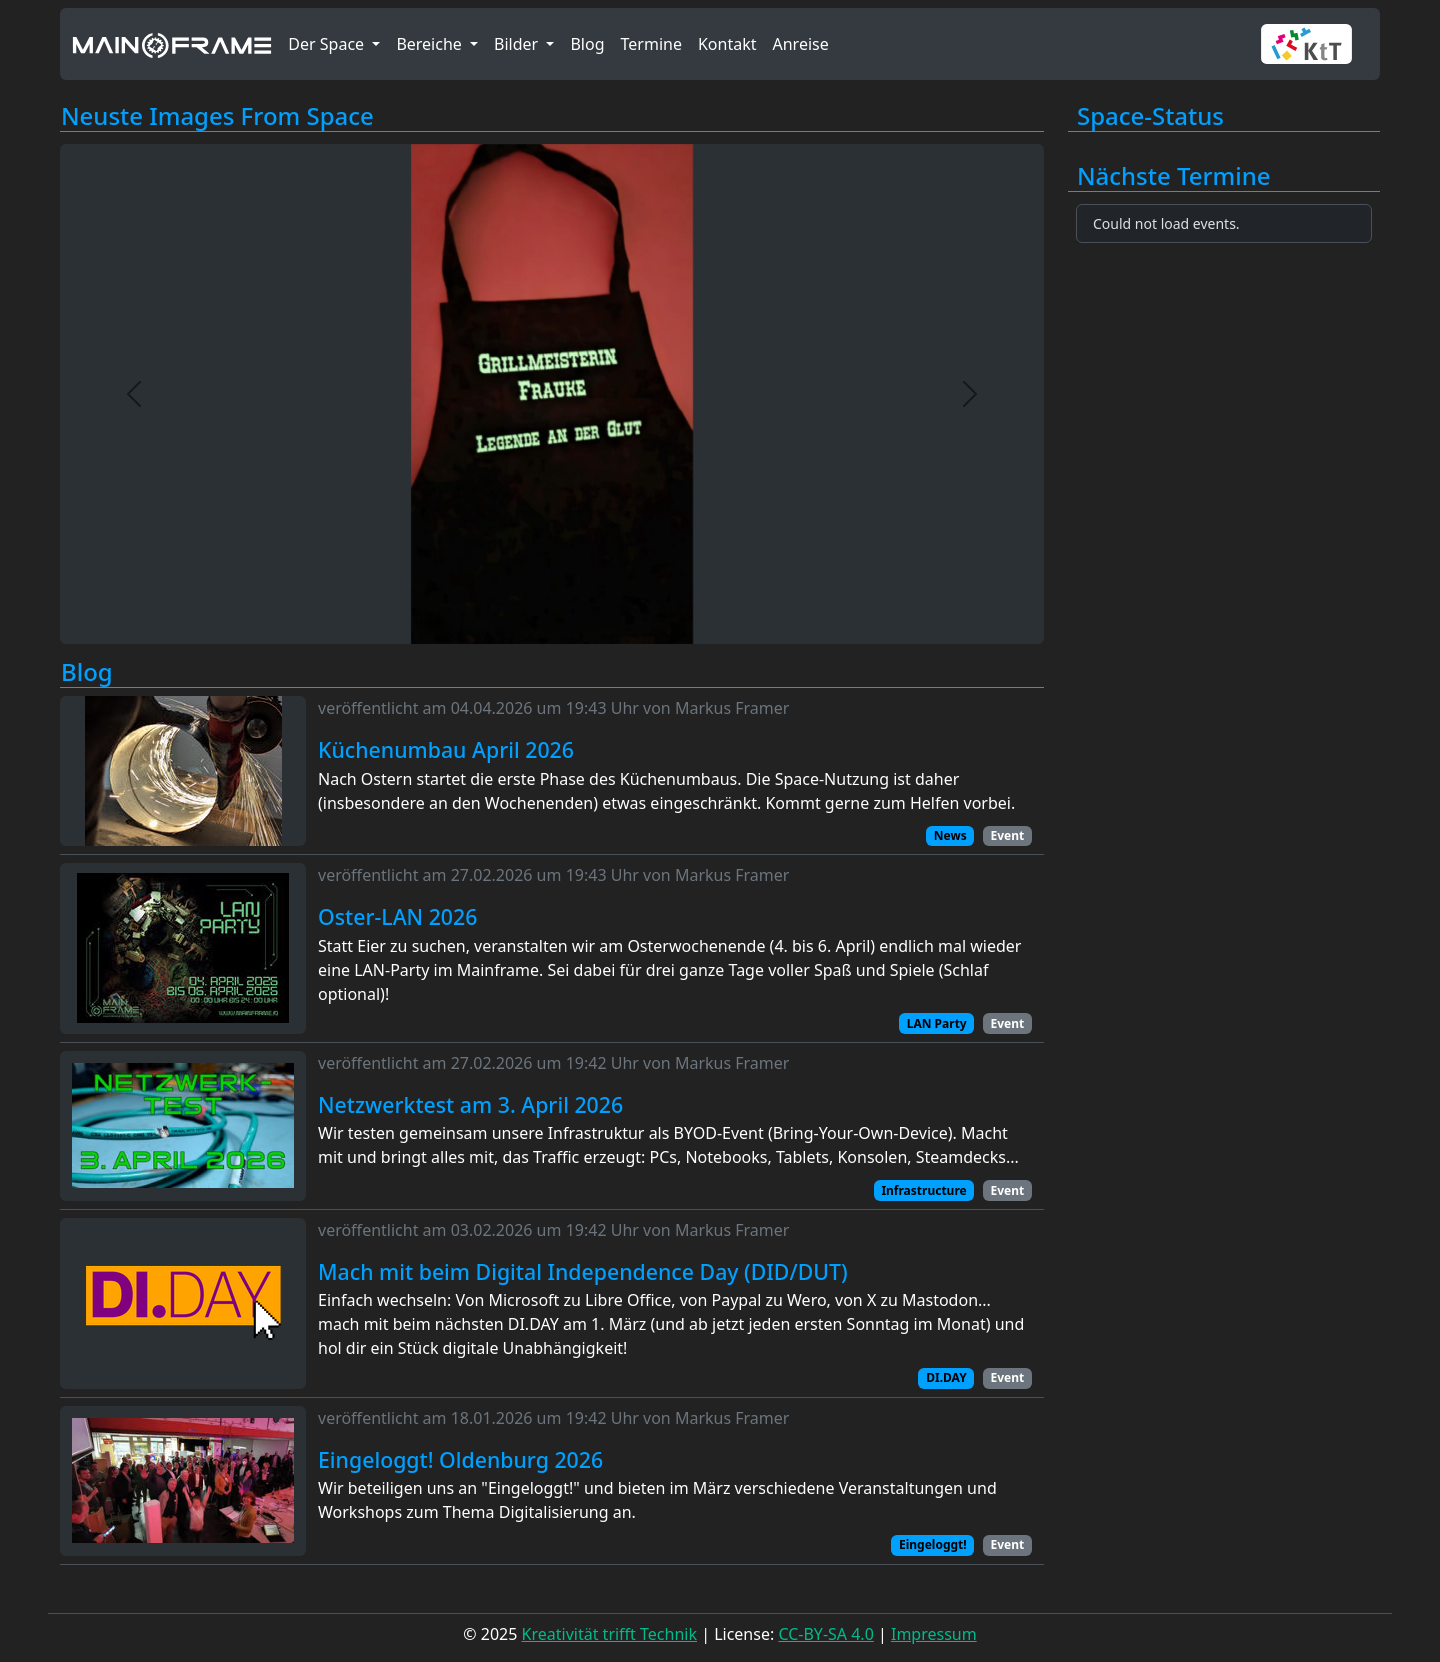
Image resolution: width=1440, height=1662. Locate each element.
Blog (87, 672)
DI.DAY (946, 1377)
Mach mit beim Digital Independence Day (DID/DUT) (583, 1272)
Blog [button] (587, 44)
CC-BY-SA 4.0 (825, 1634)
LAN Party (937, 1023)
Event (1007, 835)
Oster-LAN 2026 (397, 917)
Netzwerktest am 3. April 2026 (470, 1105)
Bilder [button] (518, 44)
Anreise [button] (800, 44)
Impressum (934, 1634)
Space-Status (1150, 116)
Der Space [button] (328, 44)
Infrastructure (923, 1190)
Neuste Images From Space (217, 116)
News (950, 835)
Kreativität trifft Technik (609, 1634)
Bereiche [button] (431, 44)
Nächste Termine (1174, 176)
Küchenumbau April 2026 (446, 750)
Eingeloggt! (933, 1544)
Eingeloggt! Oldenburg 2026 (460, 1460)
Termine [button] (651, 44)
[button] (1314, 44)
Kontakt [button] (727, 44)
